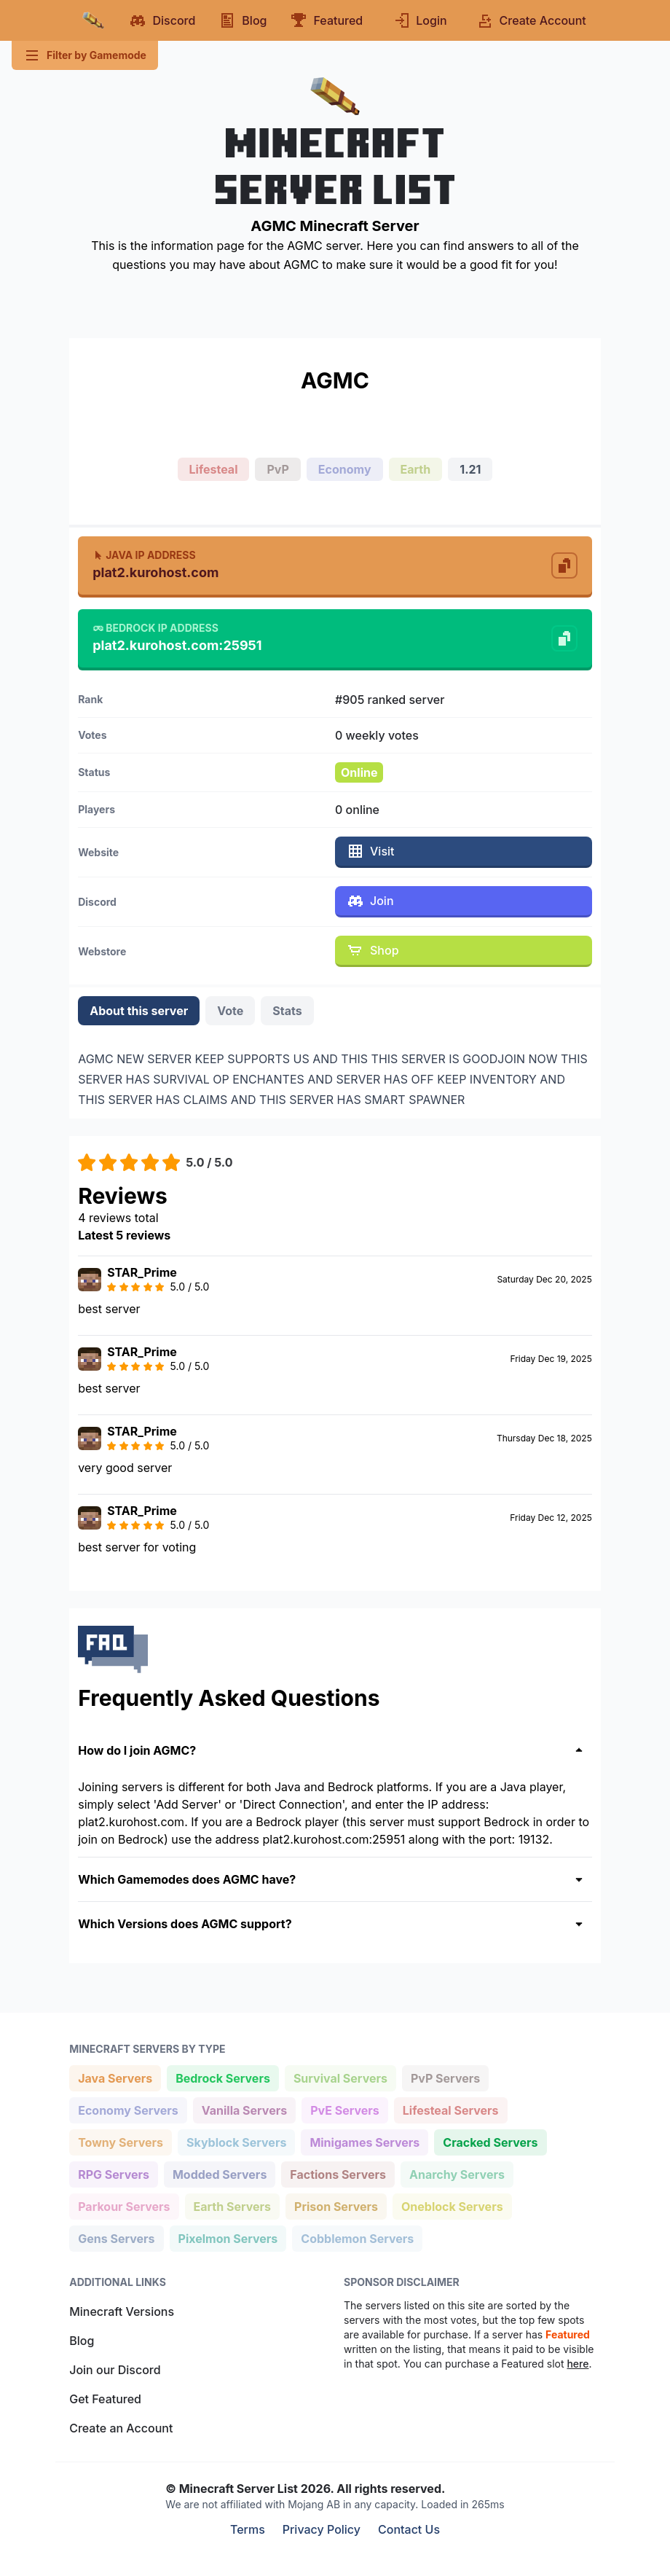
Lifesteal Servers (450, 2109)
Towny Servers (120, 2141)
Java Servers (114, 2077)
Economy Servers (127, 2109)
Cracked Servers (489, 2141)
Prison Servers (335, 2205)
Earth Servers (232, 2205)
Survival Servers (340, 2077)
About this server (139, 1010)
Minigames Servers (364, 2141)
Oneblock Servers (452, 2205)
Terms (247, 2529)
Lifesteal (213, 469)
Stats (287, 1010)
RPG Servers (113, 2173)
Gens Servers (115, 2237)
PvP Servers (445, 2077)
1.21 (470, 469)
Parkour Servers (123, 2205)
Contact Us (409, 2529)
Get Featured (105, 2399)
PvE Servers (344, 2109)
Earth (416, 469)
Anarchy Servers (457, 2173)
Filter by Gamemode (84, 55)
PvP (277, 469)
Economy (344, 469)
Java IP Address (143, 555)
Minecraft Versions (121, 2311)
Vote (230, 1010)
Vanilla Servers (244, 2109)
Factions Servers (337, 2173)
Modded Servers (219, 2173)
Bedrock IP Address (155, 628)
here (577, 2363)
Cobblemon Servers (357, 2237)
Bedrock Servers (222, 2077)
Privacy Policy (321, 2529)
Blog (81, 2340)
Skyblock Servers (236, 2141)
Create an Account (121, 2428)
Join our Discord (114, 2369)
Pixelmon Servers (228, 2237)
